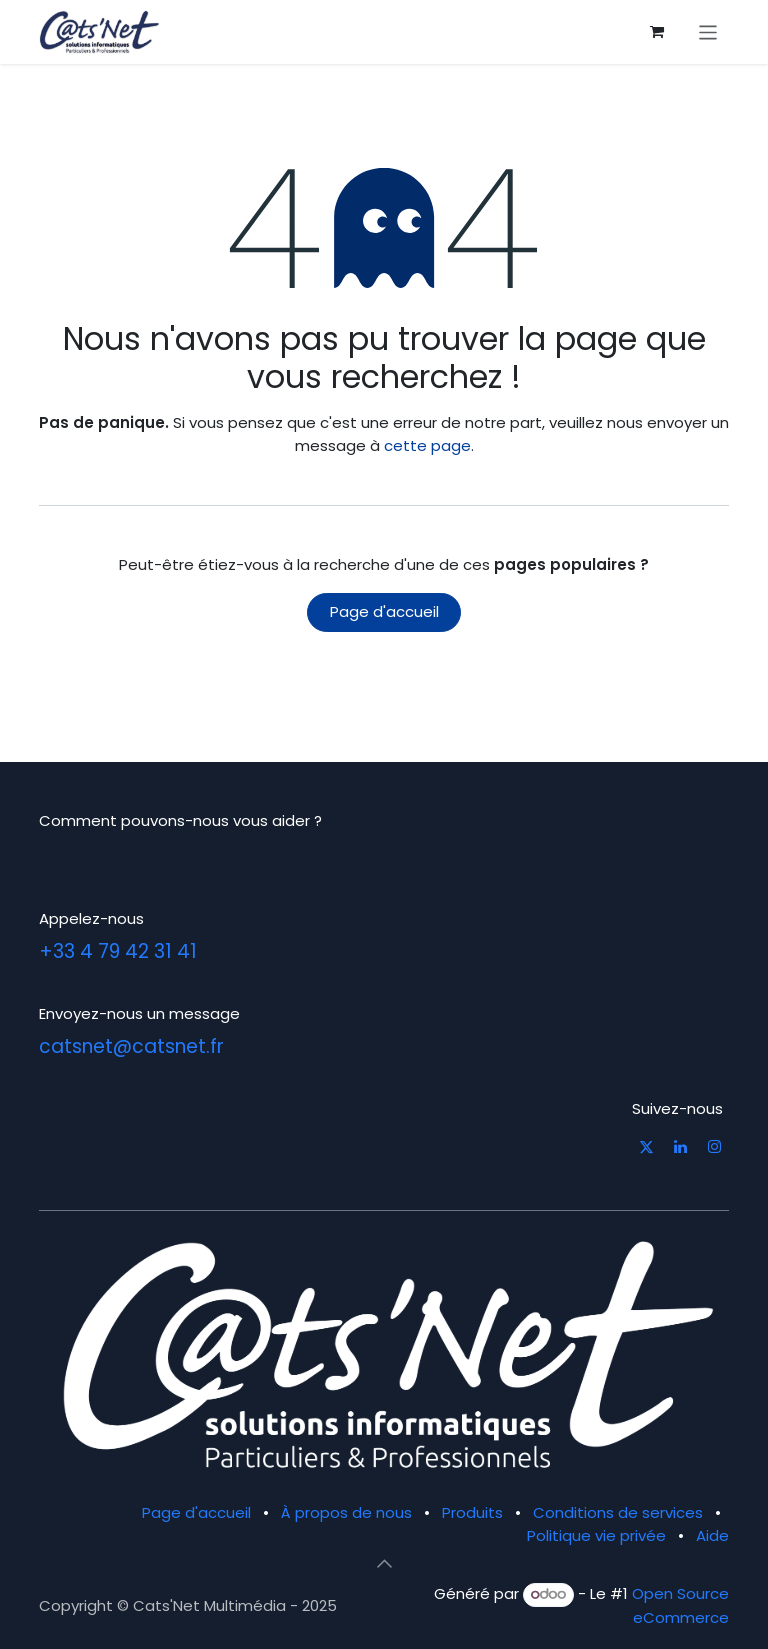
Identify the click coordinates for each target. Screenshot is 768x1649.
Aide (712, 1535)
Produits (472, 1512)
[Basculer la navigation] (708, 31)
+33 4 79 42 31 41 (118, 951)
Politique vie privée (596, 1535)
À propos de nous (346, 1512)
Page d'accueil (384, 611)
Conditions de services (618, 1512)
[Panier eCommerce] (657, 32)
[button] (384, 1563)
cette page (427, 445)
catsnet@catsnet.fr (131, 1046)
